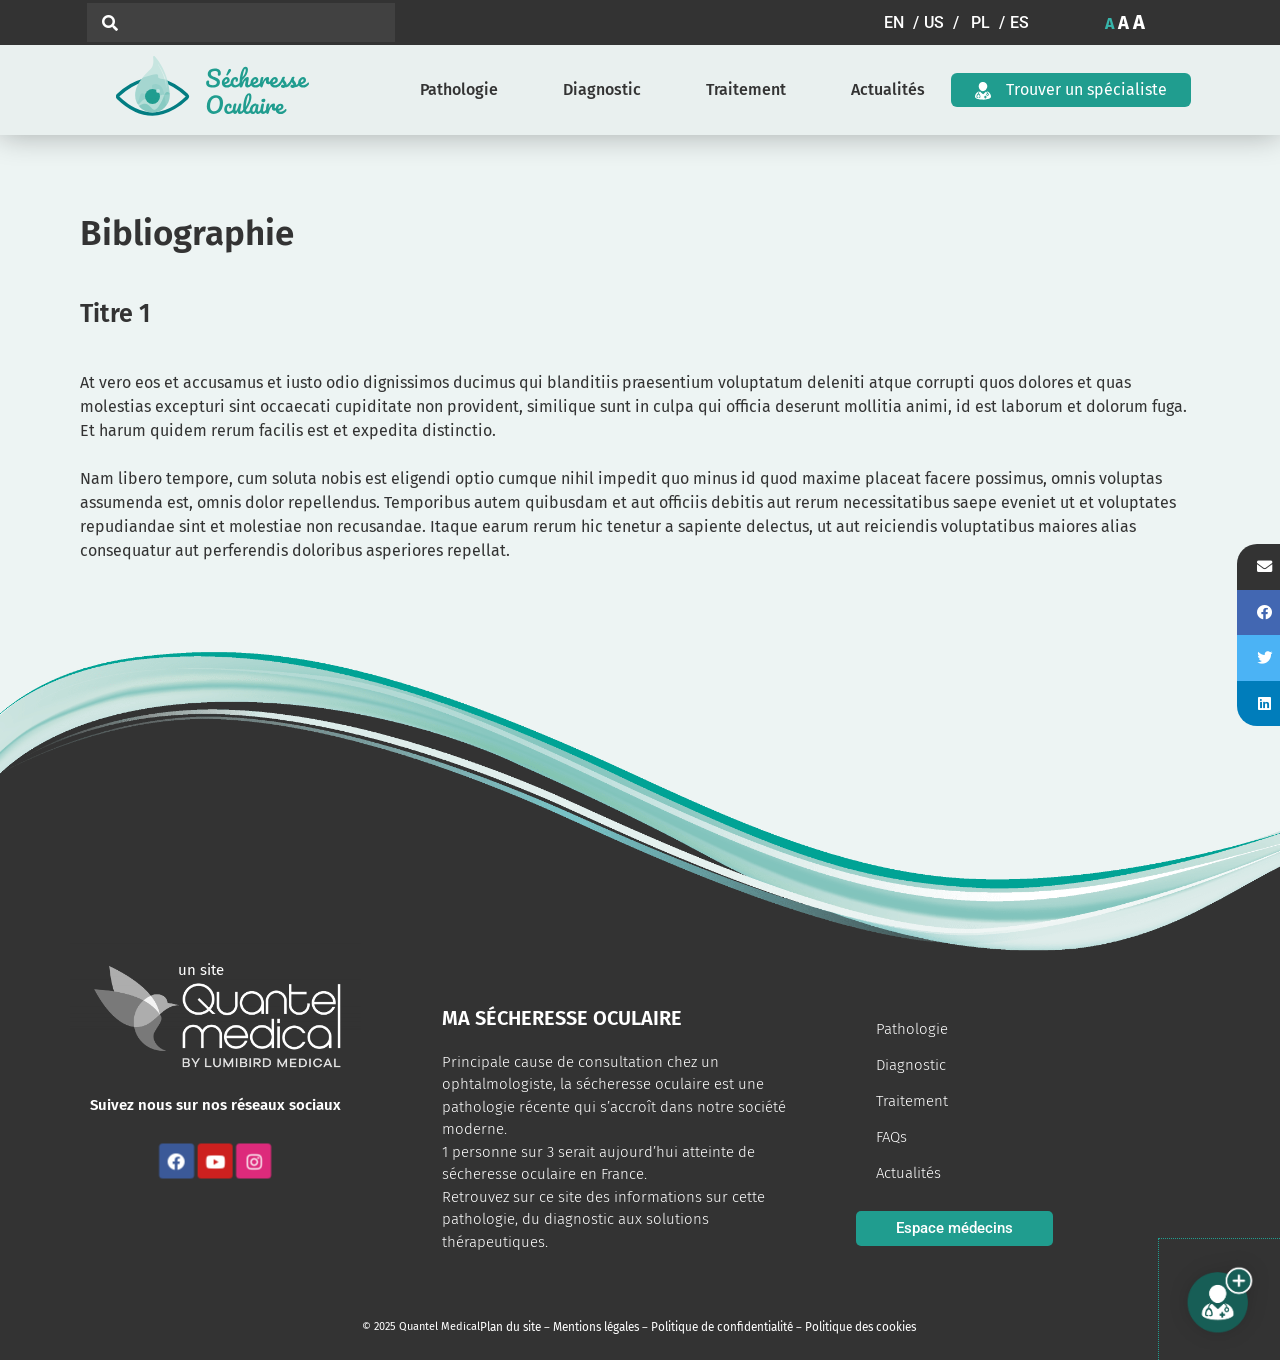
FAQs (891, 1137)
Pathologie (459, 89)
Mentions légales (591, 1326)
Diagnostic (602, 89)
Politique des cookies (843, 1326)
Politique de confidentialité (712, 1326)
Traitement (746, 89)
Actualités (888, 89)
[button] (904, 23)
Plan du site (509, 1326)
